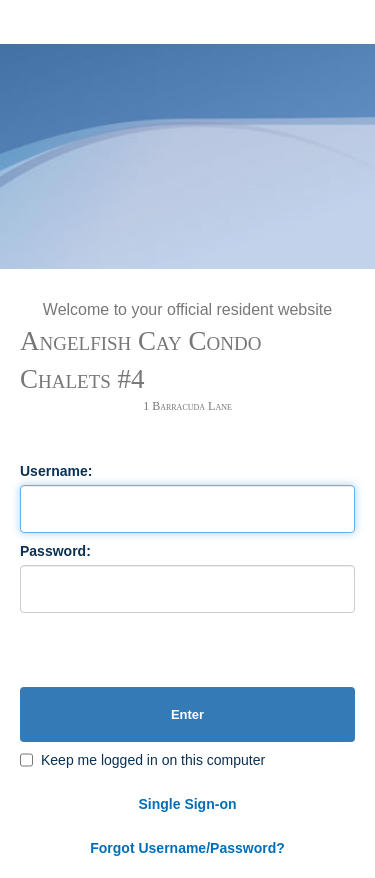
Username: (56, 471)
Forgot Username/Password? (187, 848)
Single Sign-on (188, 804)
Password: (55, 551)
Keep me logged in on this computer (153, 760)
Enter (187, 714)
